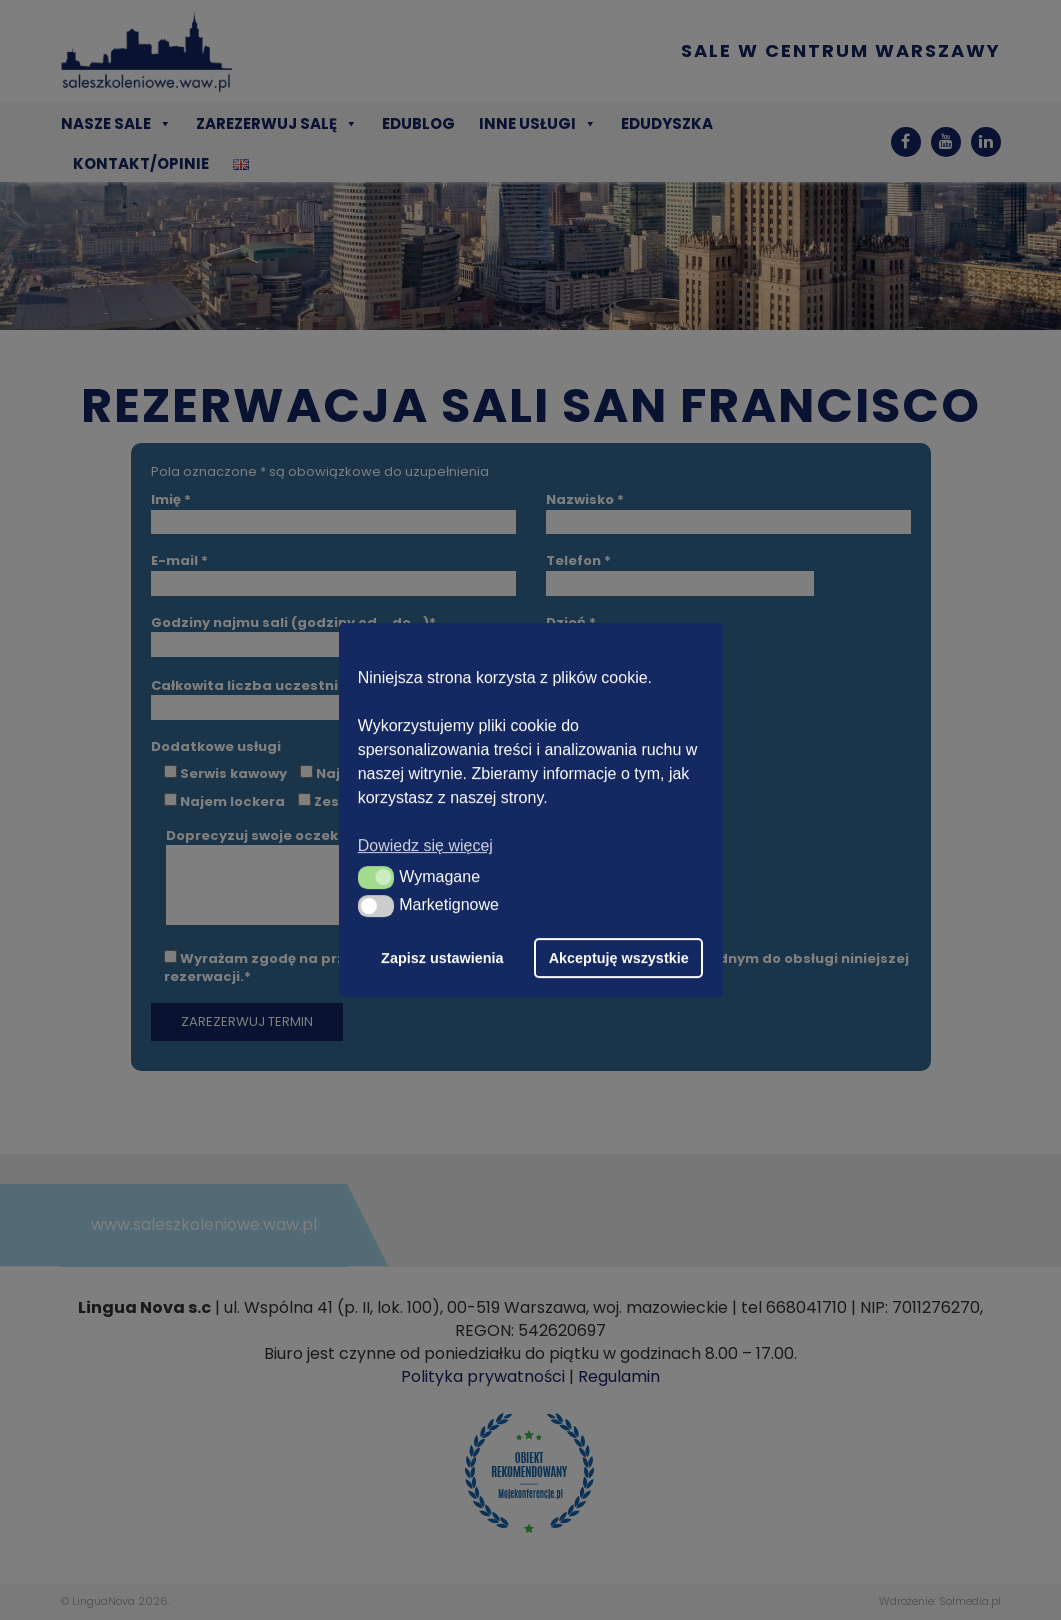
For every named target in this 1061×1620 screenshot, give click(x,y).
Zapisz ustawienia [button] (442, 958)
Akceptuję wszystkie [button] (619, 958)
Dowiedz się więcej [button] (425, 845)
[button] (376, 877)
